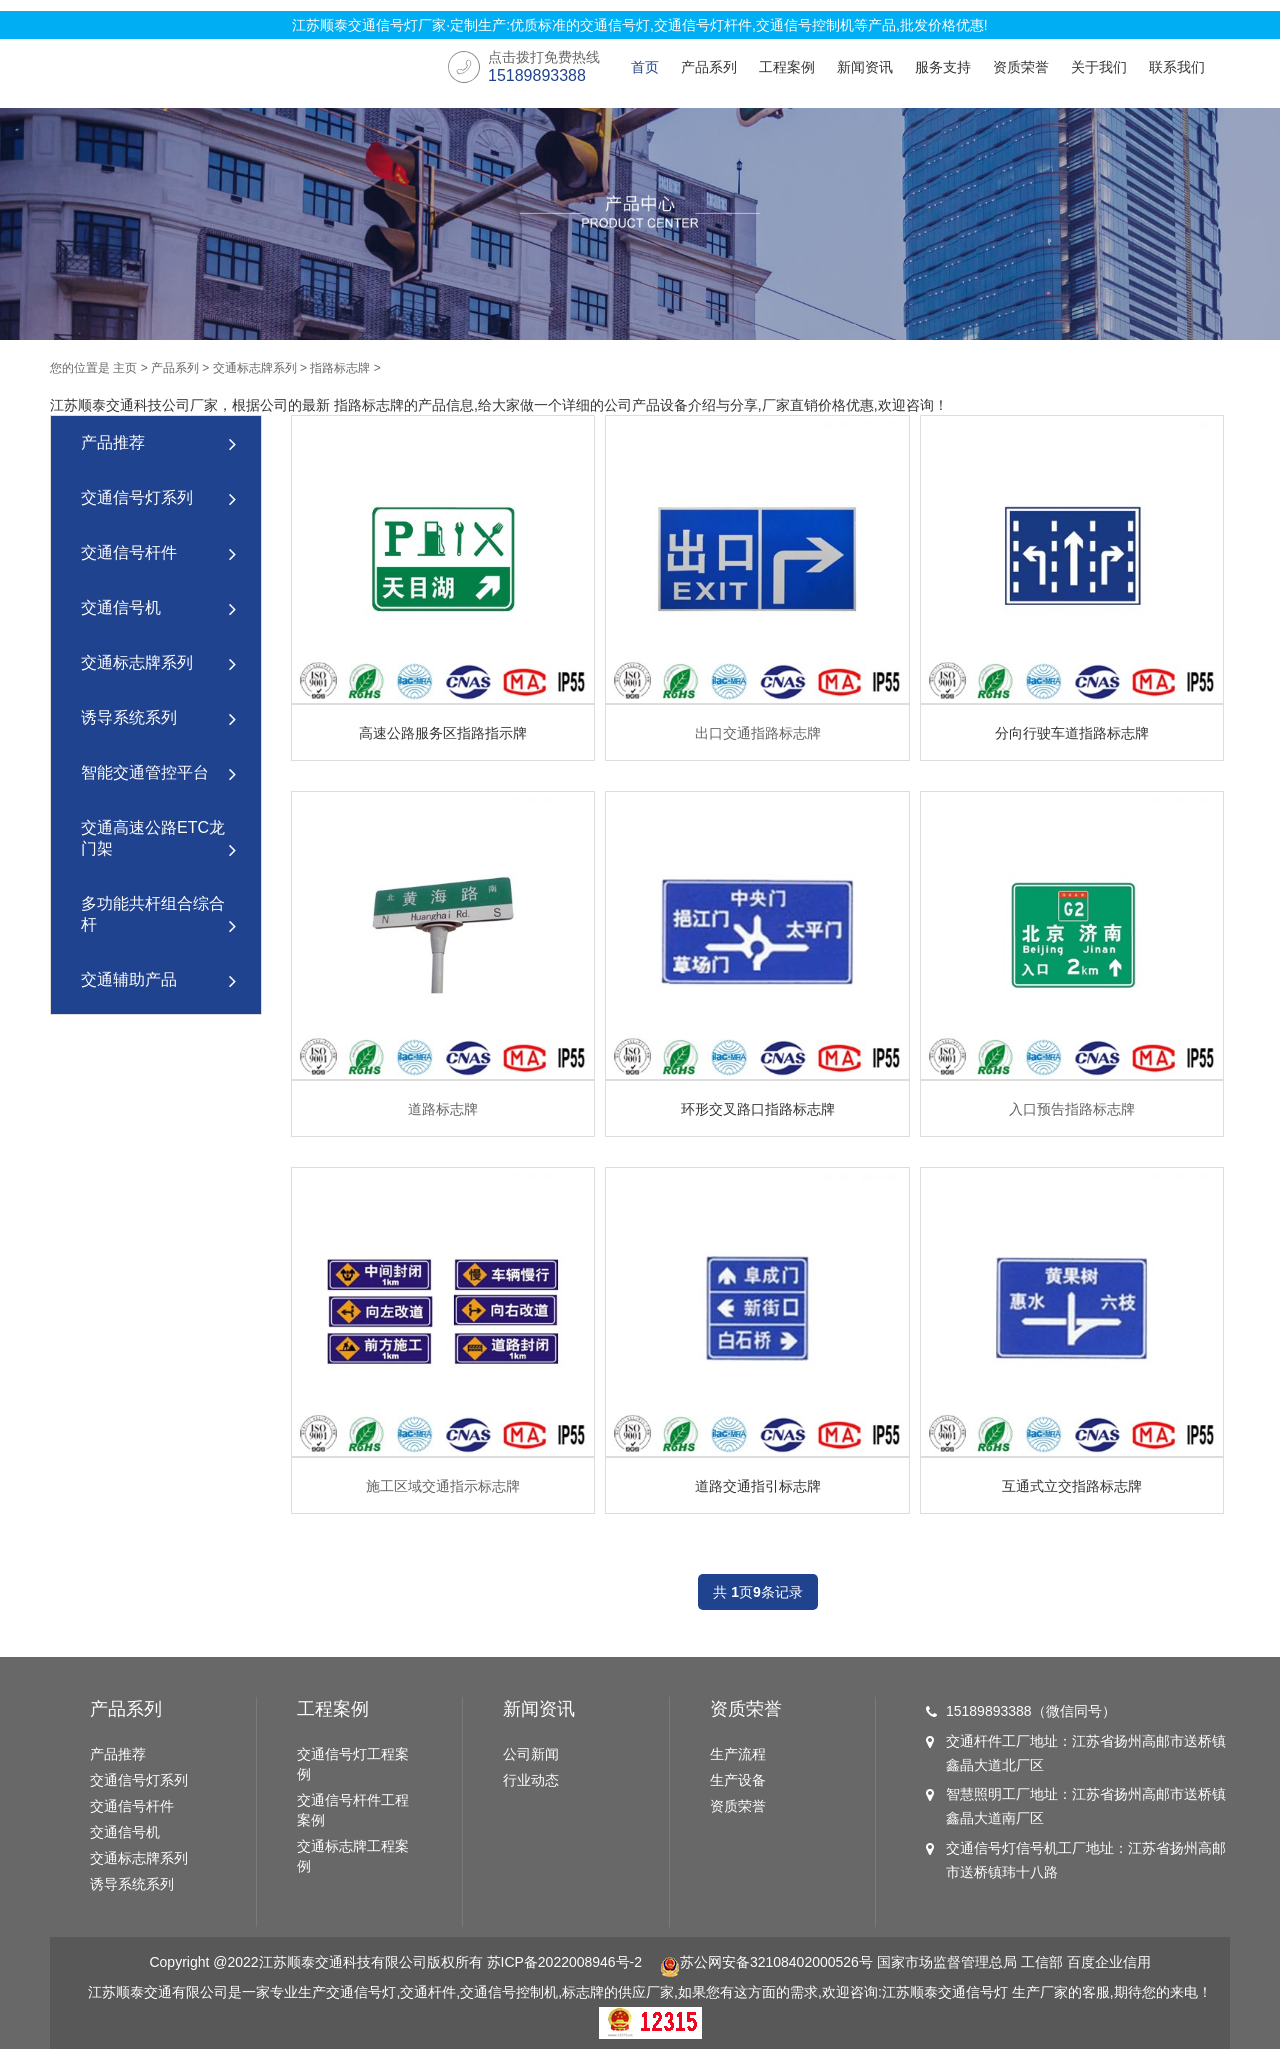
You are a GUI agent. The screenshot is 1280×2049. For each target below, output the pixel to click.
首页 (645, 67)
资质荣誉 (1021, 67)
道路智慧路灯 (158, 1036)
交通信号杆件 (158, 554)
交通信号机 (158, 609)
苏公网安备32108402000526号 (766, 1962)
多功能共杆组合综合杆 (158, 916)
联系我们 (1177, 67)
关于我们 (1099, 67)
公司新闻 (531, 1754)
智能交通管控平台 (158, 774)
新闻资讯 (865, 67)
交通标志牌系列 (255, 368)
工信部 (1042, 1962)
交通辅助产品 (158, 981)
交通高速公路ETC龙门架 (158, 840)
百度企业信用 (1109, 1962)
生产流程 (738, 1754)
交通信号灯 (973, 1992)
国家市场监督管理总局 (947, 1962)
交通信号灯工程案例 (353, 1764)
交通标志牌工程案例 (353, 1856)
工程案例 (787, 67)
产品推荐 (158, 444)
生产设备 (738, 1780)
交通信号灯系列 (158, 499)
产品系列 (709, 67)
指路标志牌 (340, 368)
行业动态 (531, 1780)
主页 (125, 368)
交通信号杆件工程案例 (353, 1810)
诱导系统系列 (158, 719)
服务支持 (943, 67)
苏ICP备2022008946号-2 (564, 1962)
